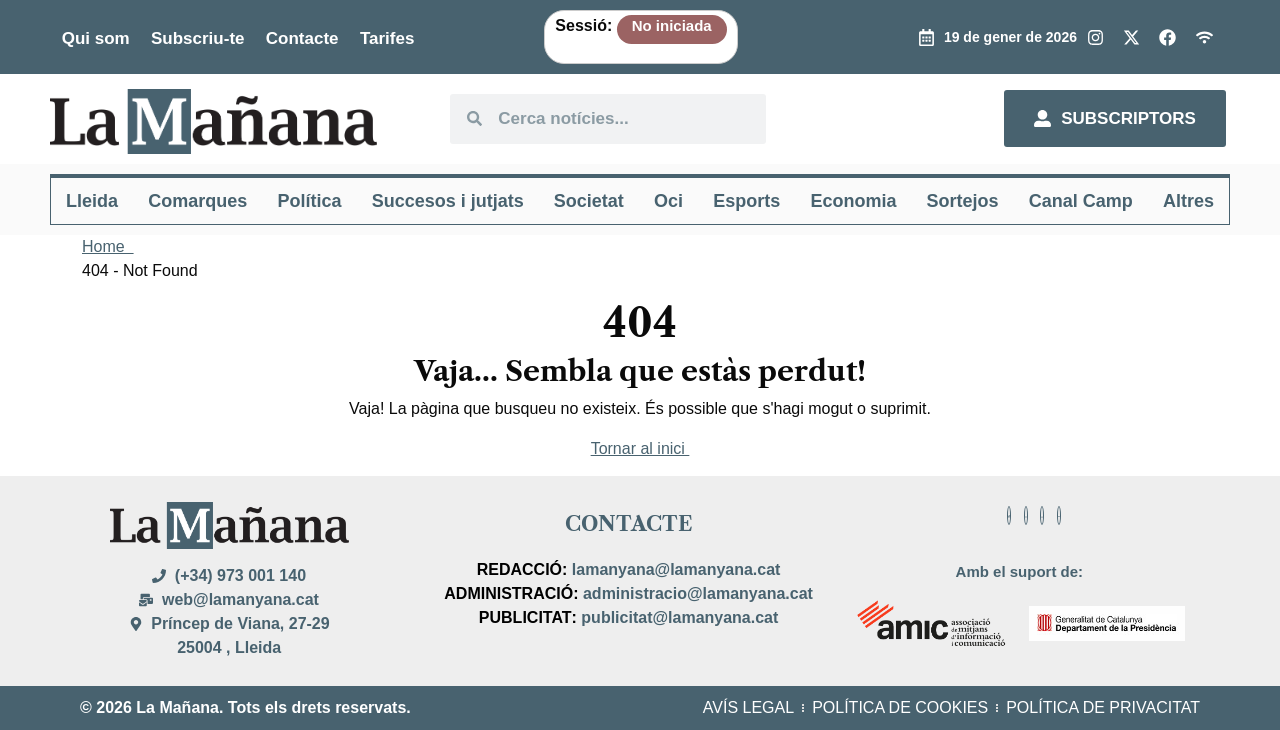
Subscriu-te (198, 38)
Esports (746, 201)
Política (309, 201)
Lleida (92, 201)
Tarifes (387, 38)
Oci (668, 201)
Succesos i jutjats (448, 201)
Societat (589, 201)
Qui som (96, 38)
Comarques (197, 201)
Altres (1188, 201)
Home (108, 246)
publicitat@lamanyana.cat (679, 617)
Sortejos (963, 201)
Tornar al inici (640, 448)
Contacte (302, 38)
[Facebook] (1009, 515)
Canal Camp (1081, 201)
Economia (853, 201)
